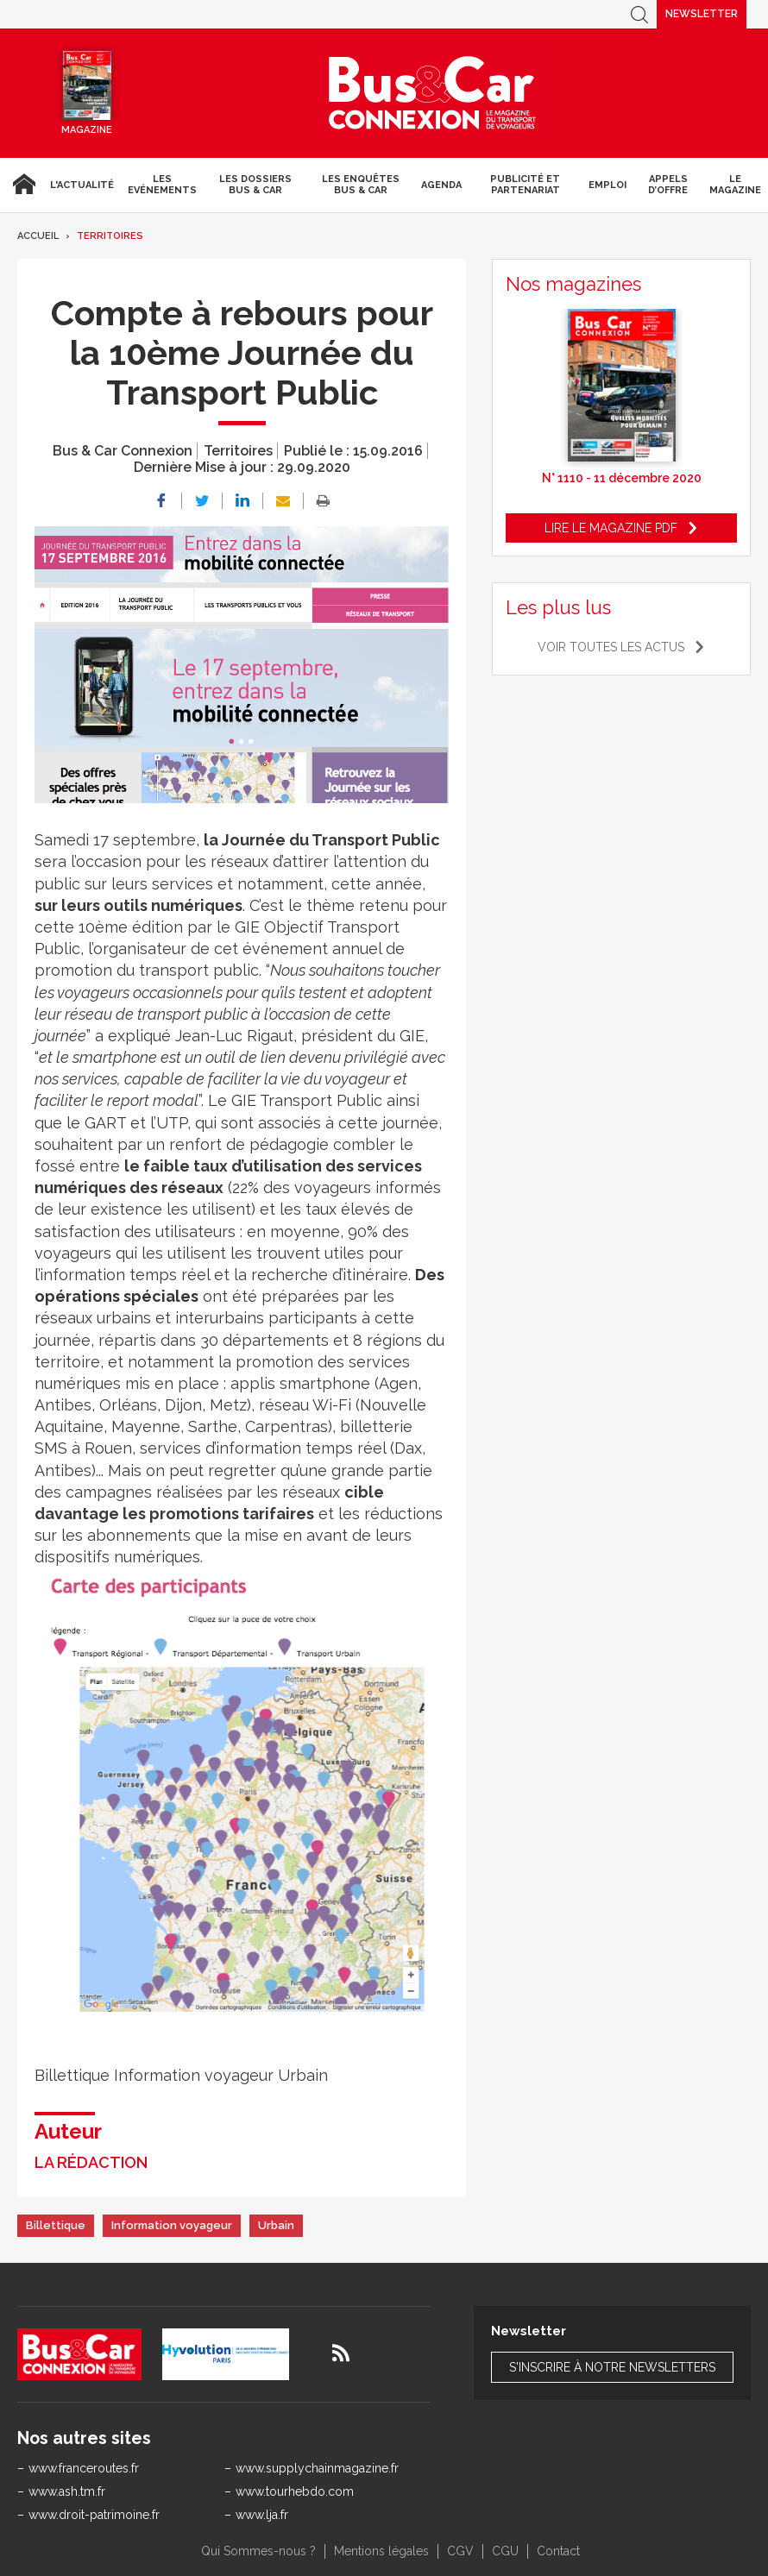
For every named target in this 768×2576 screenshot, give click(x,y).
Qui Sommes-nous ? (258, 2551)
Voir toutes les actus (611, 647)
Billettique (55, 2225)
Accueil (21, 184)
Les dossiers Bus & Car (255, 184)
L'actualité (82, 185)
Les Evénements (162, 184)
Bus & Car (432, 93)
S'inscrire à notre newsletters (612, 2367)
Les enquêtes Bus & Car (361, 184)
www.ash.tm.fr (66, 2491)
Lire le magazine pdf (611, 528)
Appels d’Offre (668, 184)
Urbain (276, 2225)
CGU (505, 2551)
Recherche (639, 14)
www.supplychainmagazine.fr (317, 2468)
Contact (558, 2551)
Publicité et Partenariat (525, 184)
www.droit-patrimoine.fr (94, 2515)
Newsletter (701, 14)
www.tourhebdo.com (295, 2491)
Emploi (607, 185)
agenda (441, 185)
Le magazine (735, 184)
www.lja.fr (262, 2515)
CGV (460, 2551)
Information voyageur (171, 2225)
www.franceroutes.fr (83, 2468)
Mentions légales (381, 2551)
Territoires (110, 236)
